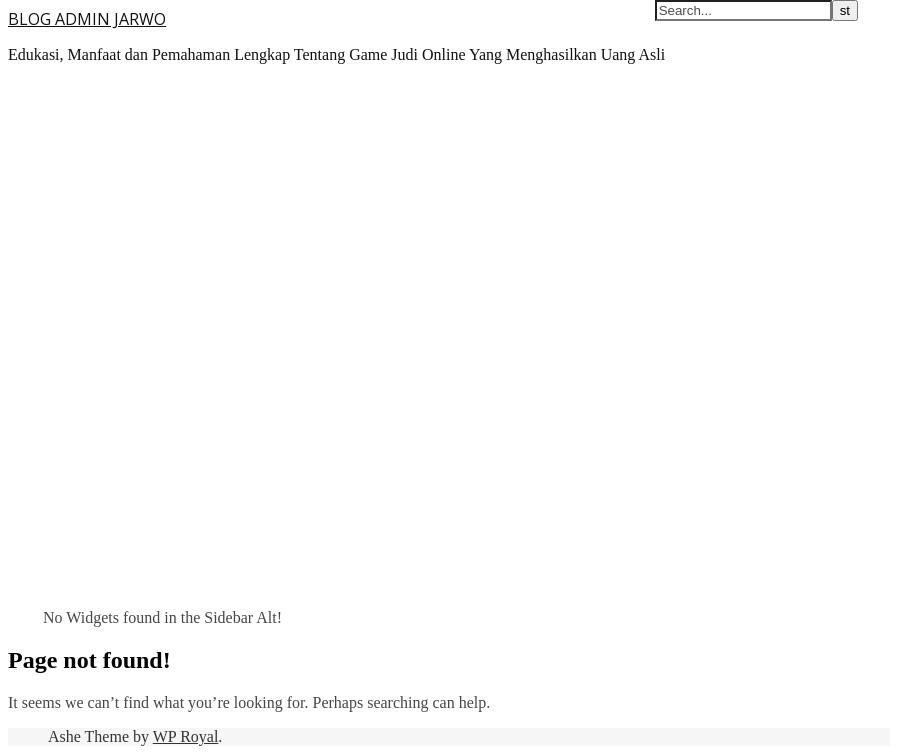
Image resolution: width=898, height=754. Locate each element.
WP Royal (186, 736)
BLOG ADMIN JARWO (87, 19)
